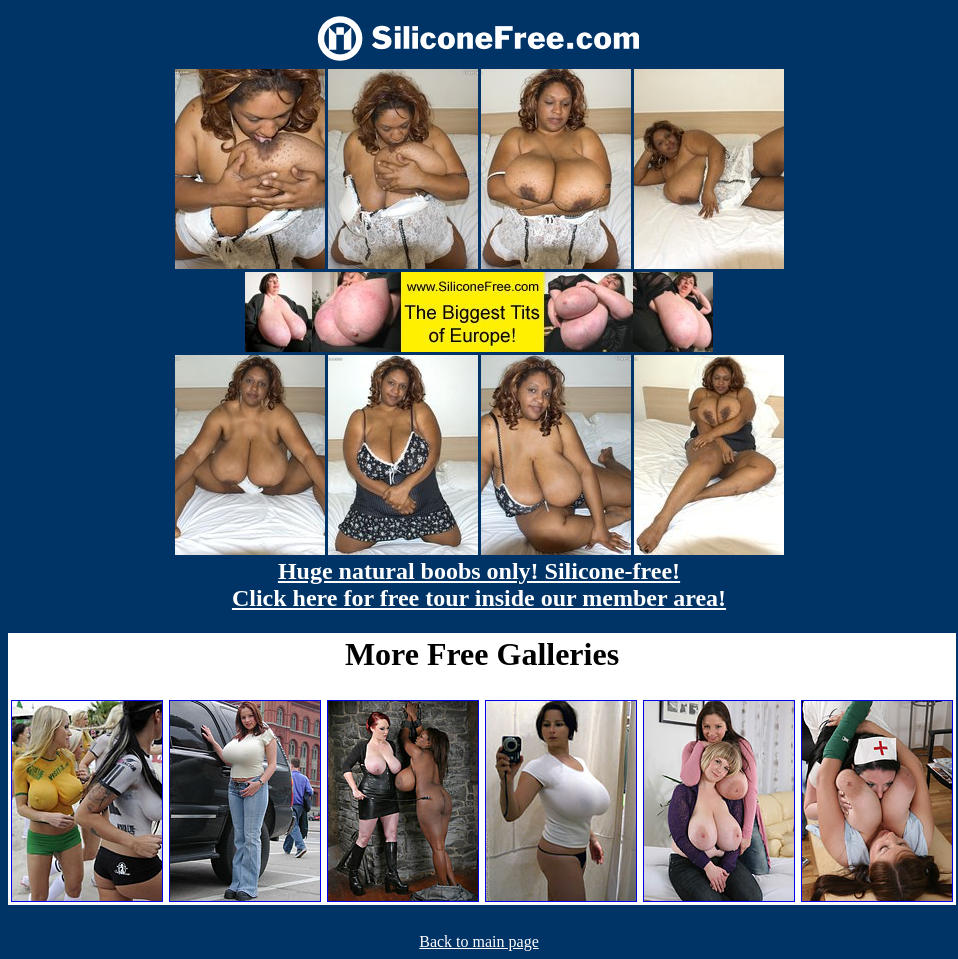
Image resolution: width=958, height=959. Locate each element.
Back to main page (479, 941)
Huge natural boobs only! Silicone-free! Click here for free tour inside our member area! (479, 584)
